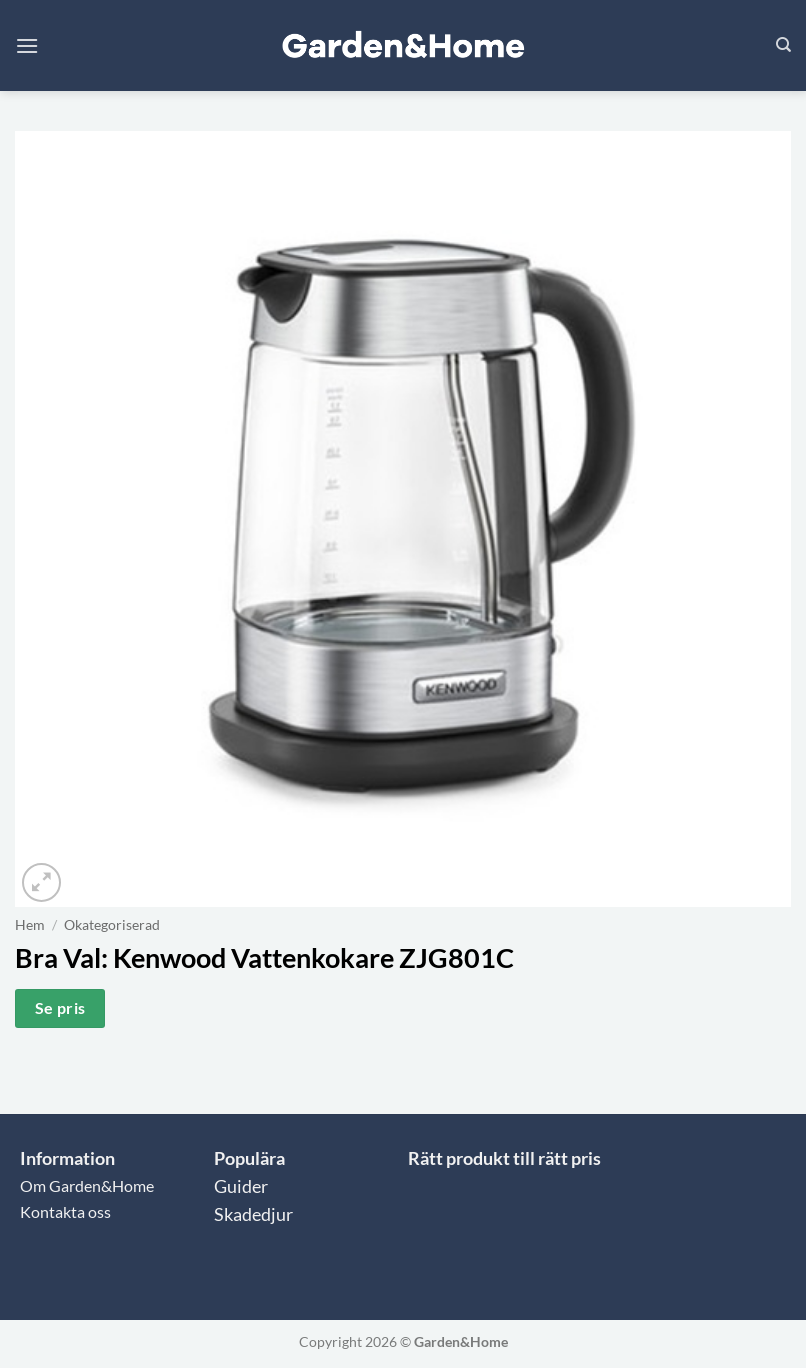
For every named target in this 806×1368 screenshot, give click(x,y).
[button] (27, 45)
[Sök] (783, 45)
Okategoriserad (112, 925)
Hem (30, 925)
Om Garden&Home (87, 1185)
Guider (241, 1186)
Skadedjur (253, 1214)
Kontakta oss (65, 1211)
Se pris (60, 1008)
